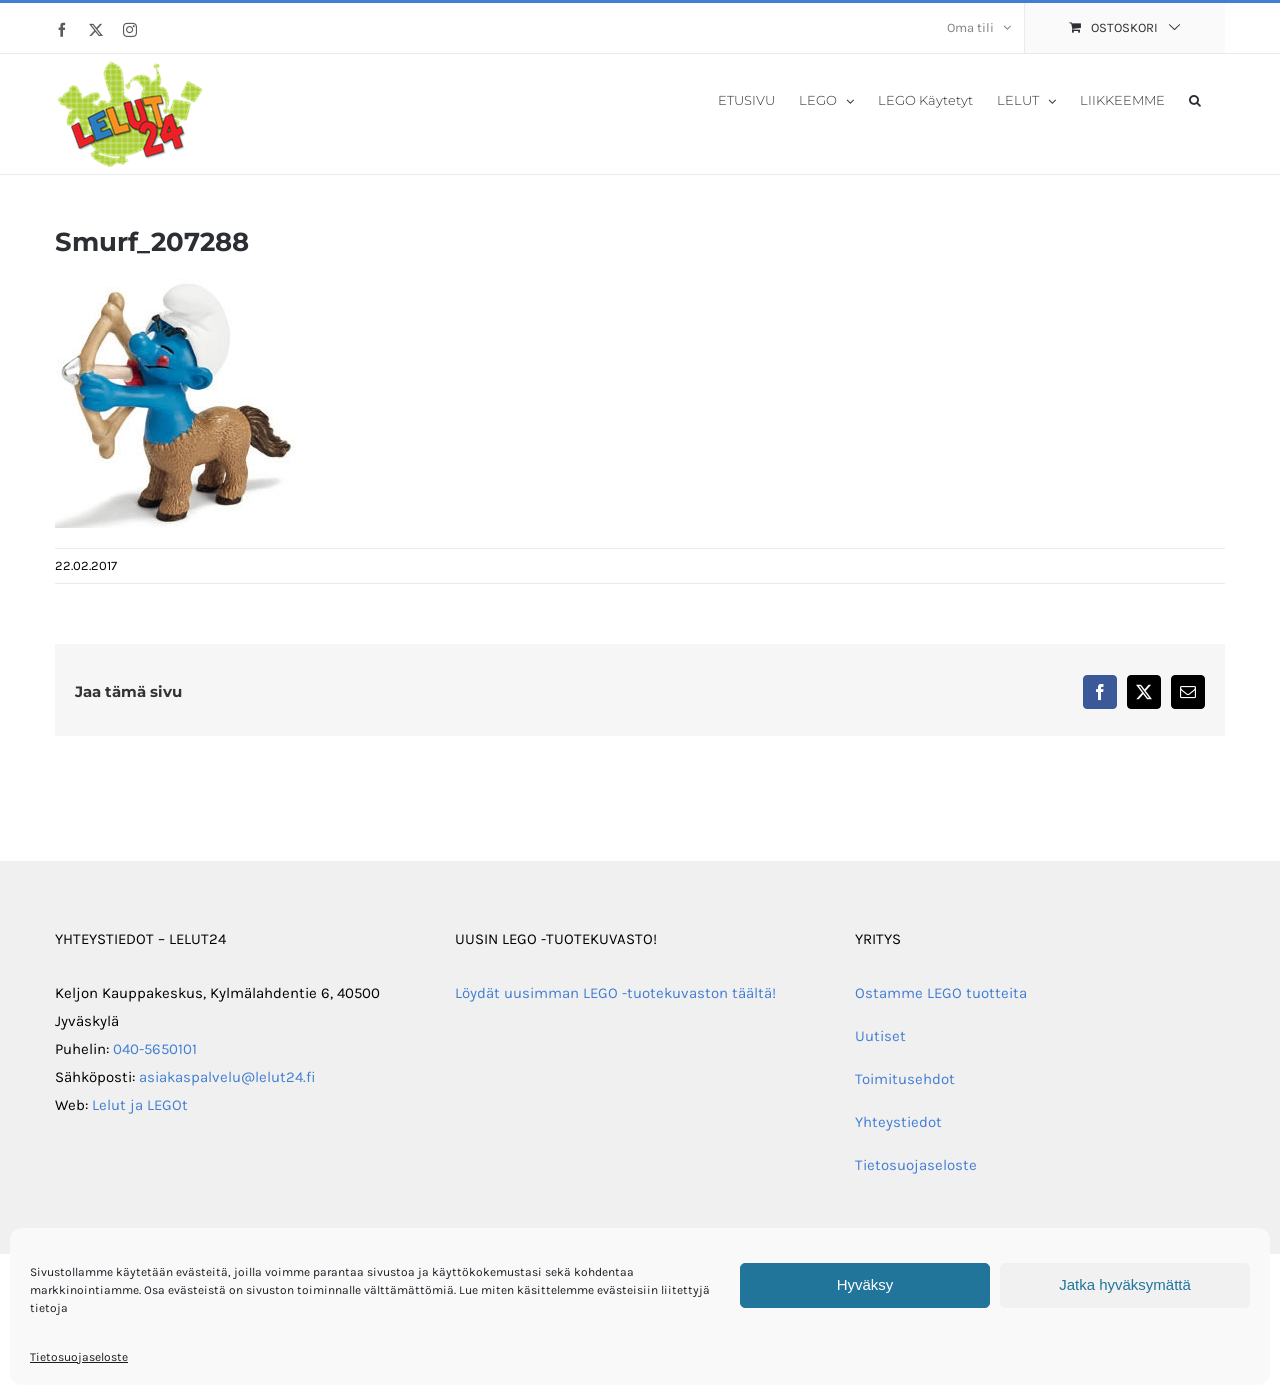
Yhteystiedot (898, 1122)
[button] (1195, 99)
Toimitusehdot (905, 1079)
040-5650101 (155, 1049)
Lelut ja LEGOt (140, 1105)
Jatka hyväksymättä (1125, 1284)
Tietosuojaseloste (79, 1357)
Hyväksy (865, 1284)
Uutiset (880, 1036)
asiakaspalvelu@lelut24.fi (227, 1077)
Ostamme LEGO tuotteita (941, 993)
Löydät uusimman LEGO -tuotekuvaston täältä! (615, 993)
